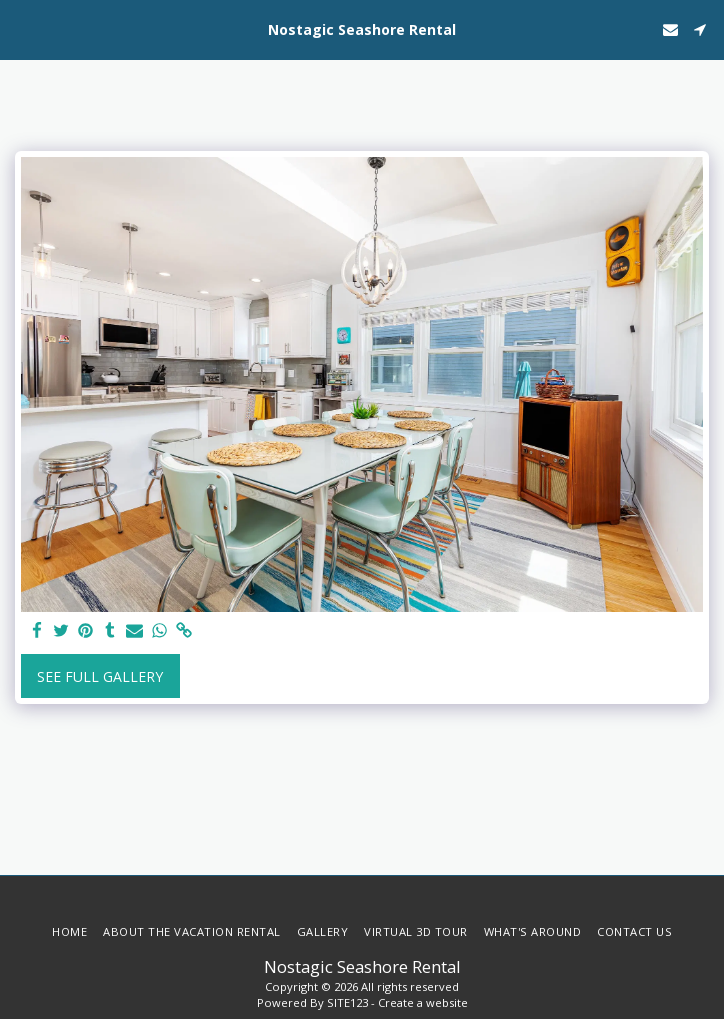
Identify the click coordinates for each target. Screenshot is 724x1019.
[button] (22, 28)
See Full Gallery (100, 676)
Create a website (423, 1002)
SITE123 (347, 1002)
